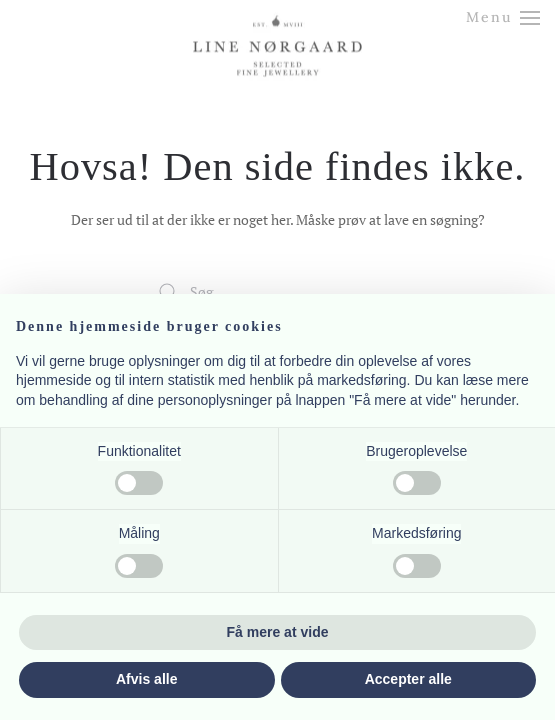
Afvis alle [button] (146, 679)
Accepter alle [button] (408, 679)
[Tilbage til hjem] (278, 27)
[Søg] (278, 292)
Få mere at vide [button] (278, 632)
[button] (503, 17)
